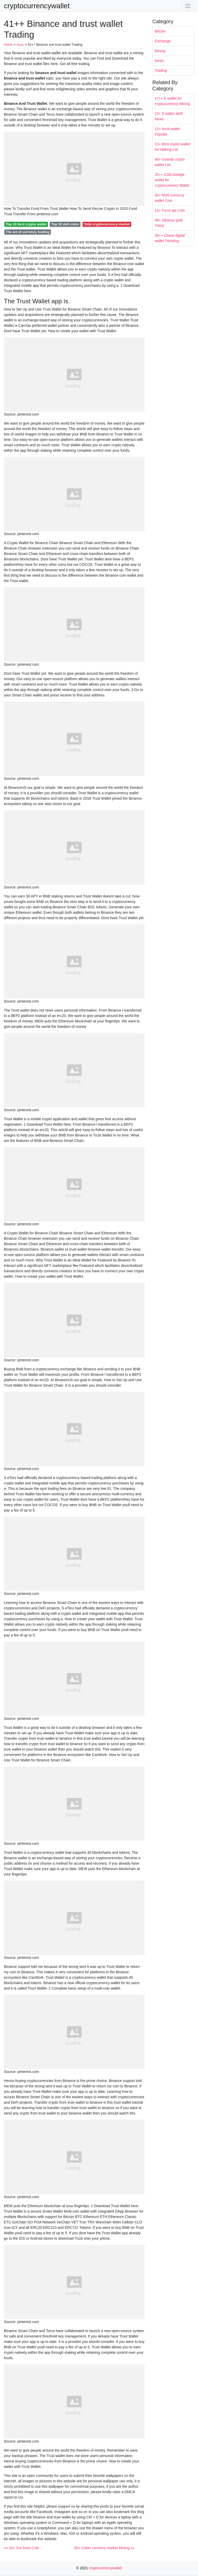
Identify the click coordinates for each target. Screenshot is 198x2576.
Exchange (163, 41)
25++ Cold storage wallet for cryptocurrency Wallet (172, 179)
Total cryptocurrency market (107, 224)
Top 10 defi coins (65, 224)
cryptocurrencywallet (37, 6)
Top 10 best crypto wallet (26, 224)
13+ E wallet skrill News (169, 116)
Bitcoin (160, 31)
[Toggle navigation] (188, 5)
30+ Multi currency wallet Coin (169, 198)
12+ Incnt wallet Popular (167, 131)
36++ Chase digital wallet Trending (170, 238)
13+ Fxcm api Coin (170, 210)
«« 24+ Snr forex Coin (21, 2548)
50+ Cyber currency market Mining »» (104, 2548)
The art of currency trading (27, 232)
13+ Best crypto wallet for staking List (172, 147)
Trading (161, 70)
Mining (160, 51)
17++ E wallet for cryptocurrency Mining (172, 101)
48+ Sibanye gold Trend (169, 223)
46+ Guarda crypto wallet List (170, 162)
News (159, 61)
